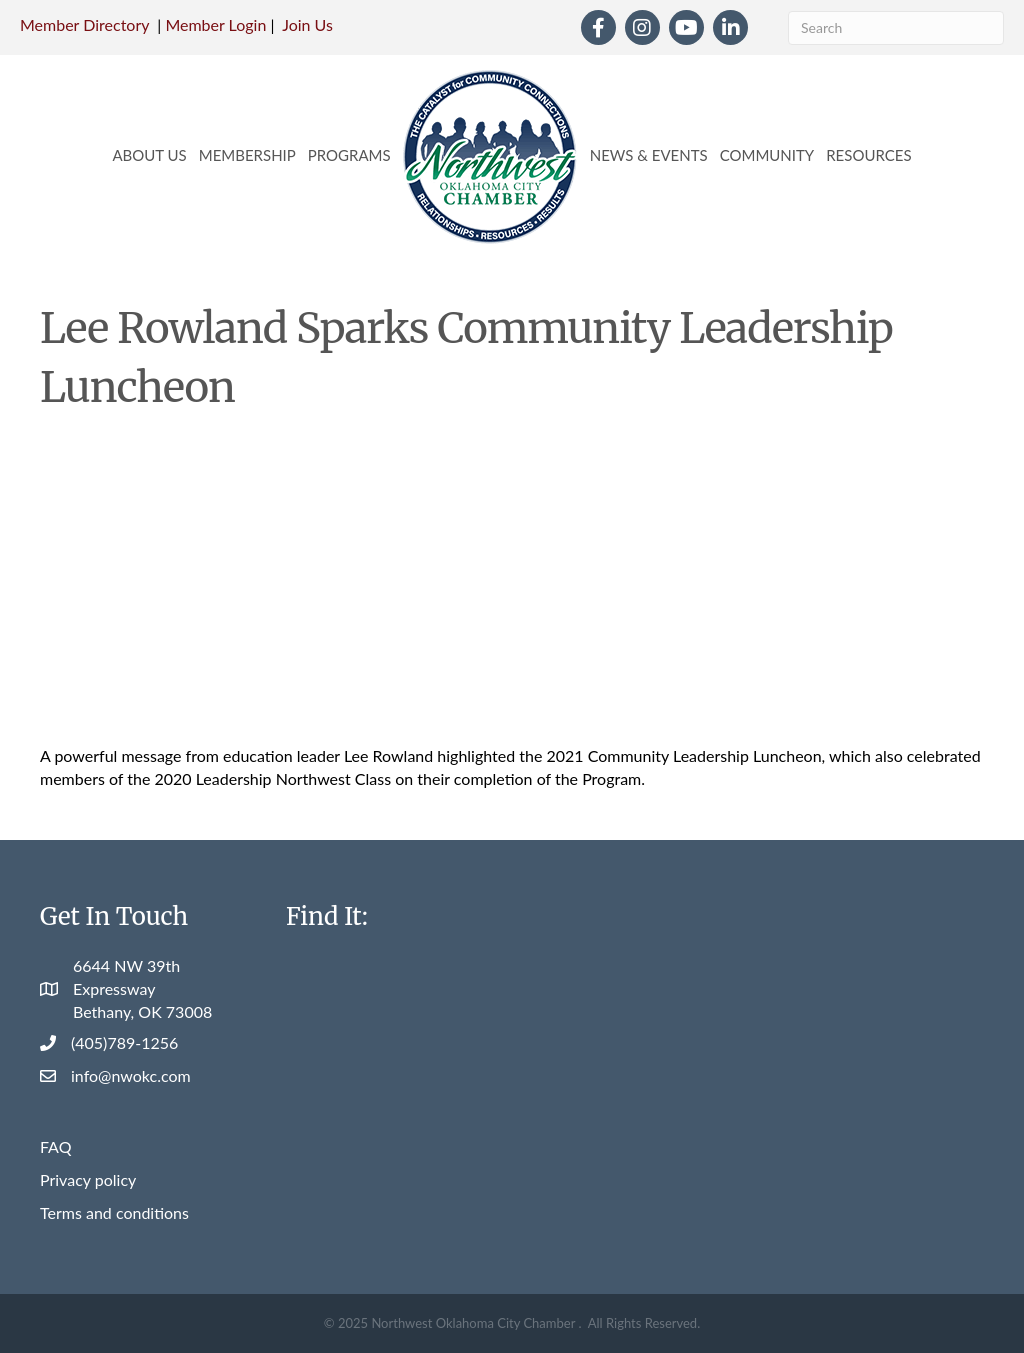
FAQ (55, 1146)
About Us (149, 155)
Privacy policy (88, 1179)
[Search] (896, 28)
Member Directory (84, 24)
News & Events (649, 155)
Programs (349, 155)
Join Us (307, 24)
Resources (868, 155)
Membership (247, 155)
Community (767, 155)
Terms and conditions (114, 1212)
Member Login (215, 24)
